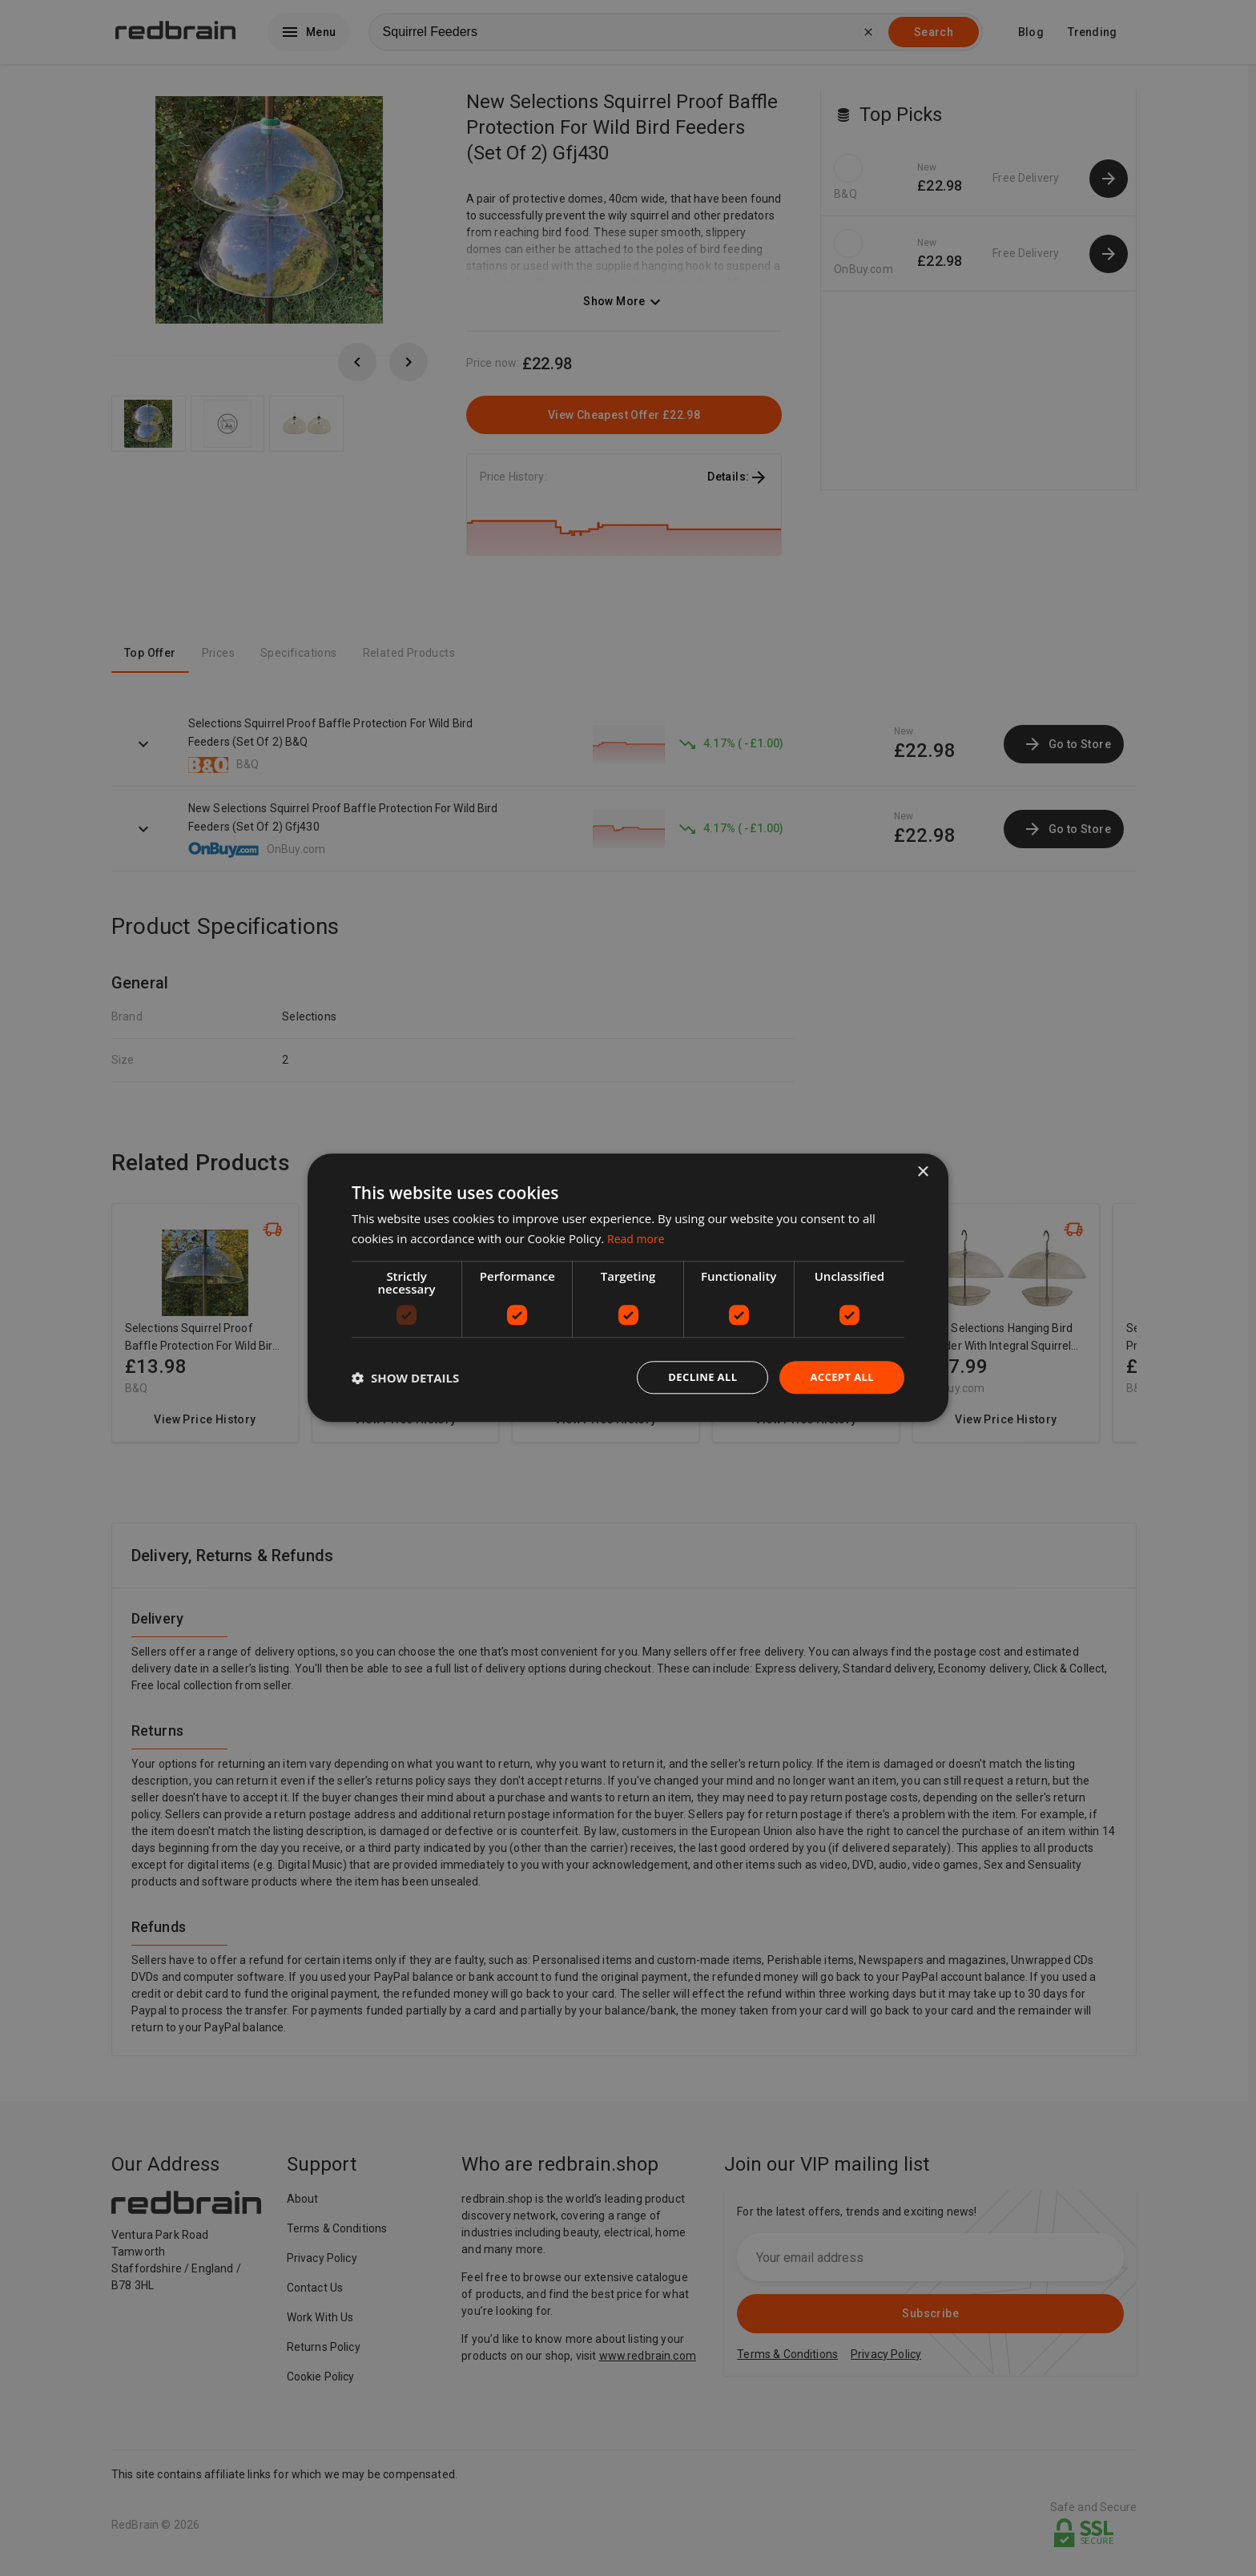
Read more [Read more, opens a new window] (638, 1238)
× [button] (922, 1171)
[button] (405, 1378)
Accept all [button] (840, 1377)
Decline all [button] (695, 1377)
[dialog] (628, 1288)
